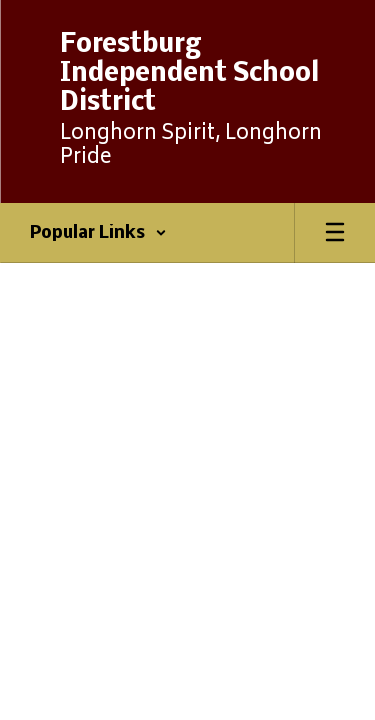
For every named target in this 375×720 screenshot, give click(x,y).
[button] (98, 233)
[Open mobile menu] (335, 233)
